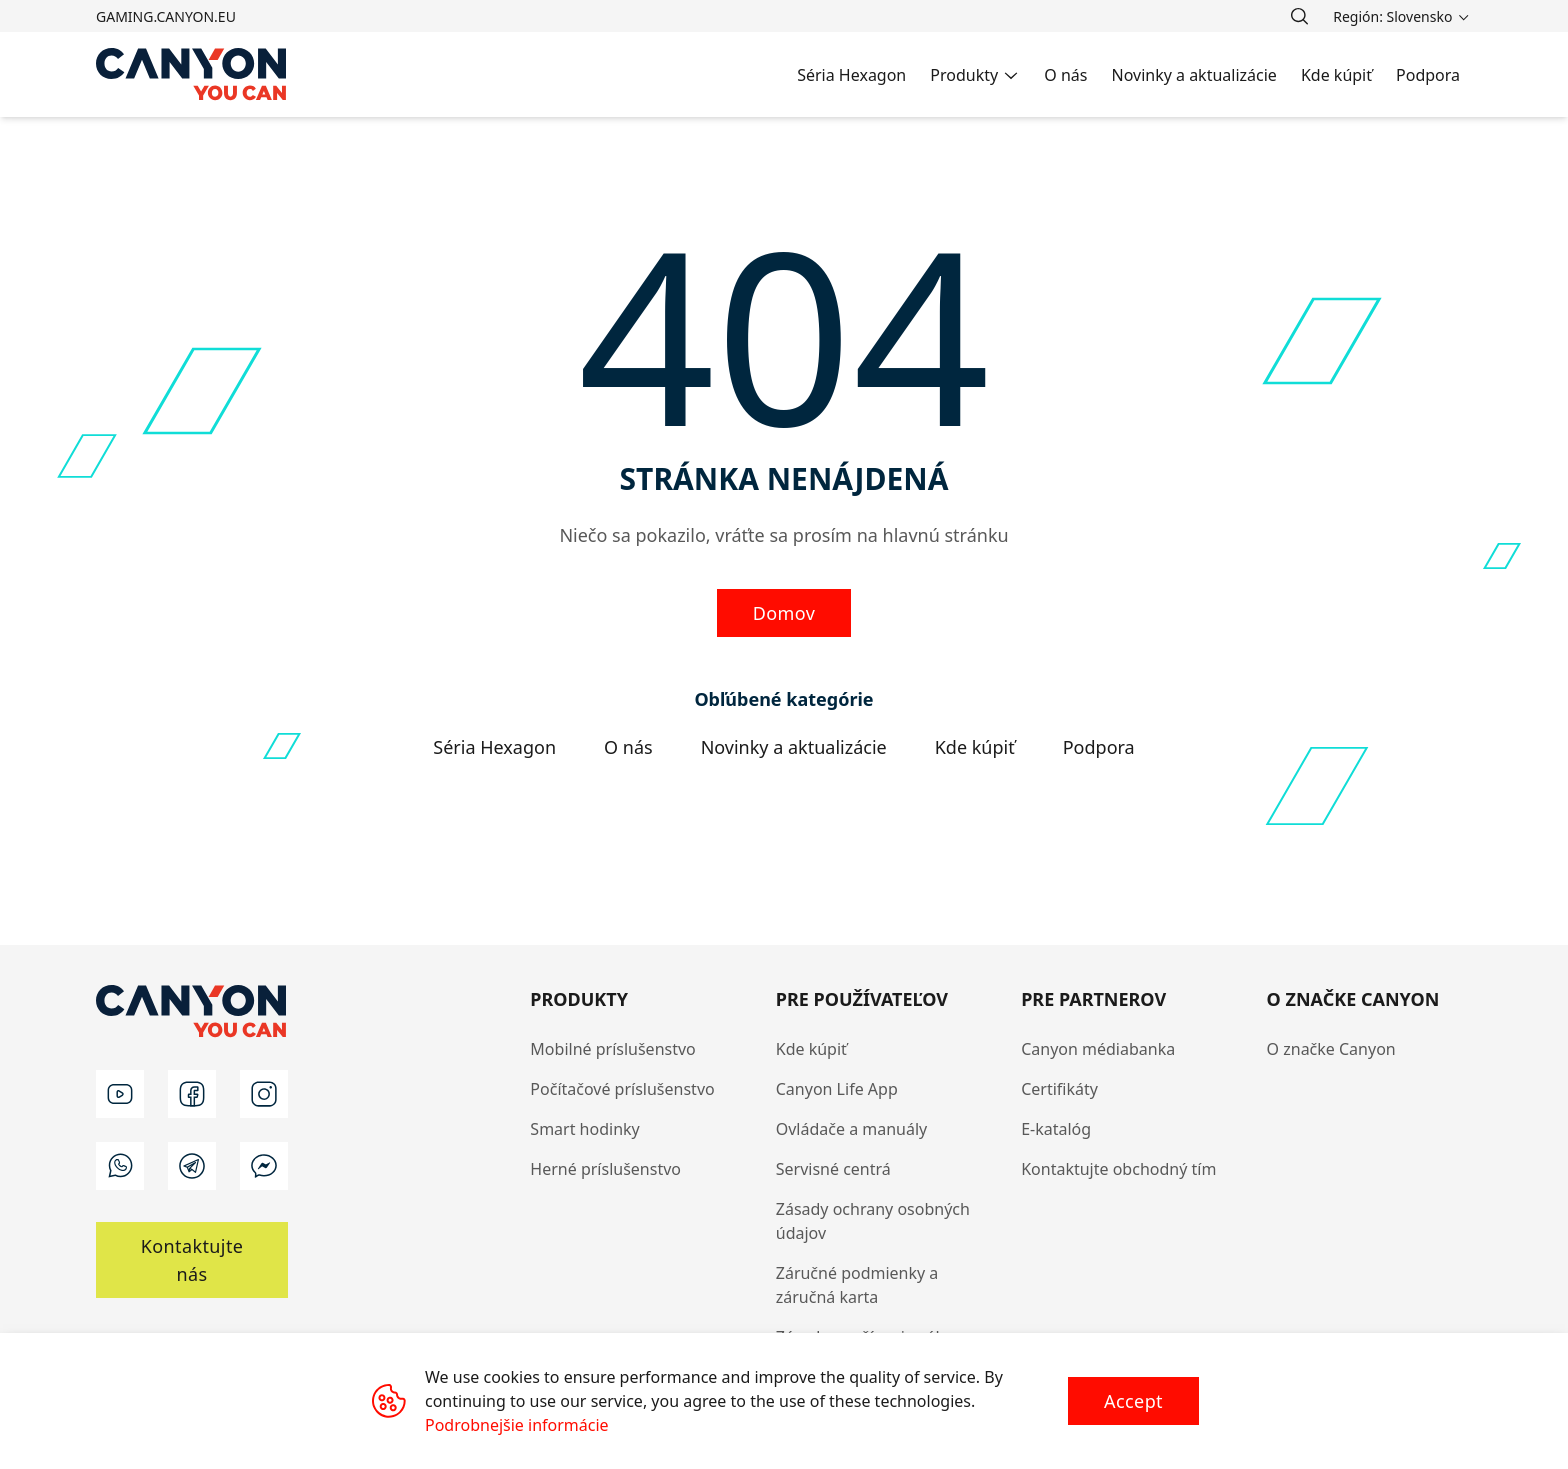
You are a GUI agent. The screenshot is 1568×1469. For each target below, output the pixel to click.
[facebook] (192, 1094)
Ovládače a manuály (852, 1129)
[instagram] (264, 1094)
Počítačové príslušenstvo (622, 1089)
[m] (264, 1166)
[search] (1299, 16)
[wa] (120, 1166)
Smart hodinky (584, 1129)
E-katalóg (1056, 1129)
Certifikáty (1059, 1089)
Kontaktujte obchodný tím (1118, 1169)
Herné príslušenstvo (605, 1169)
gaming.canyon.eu (166, 16)
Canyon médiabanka (1098, 1049)
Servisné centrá (833, 1169)
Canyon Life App (837, 1089)
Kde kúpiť (811, 1049)
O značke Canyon (1331, 1049)
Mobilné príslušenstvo (612, 1049)
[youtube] (120, 1094)
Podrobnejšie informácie (517, 1425)
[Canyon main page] (192, 74)
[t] (192, 1166)
